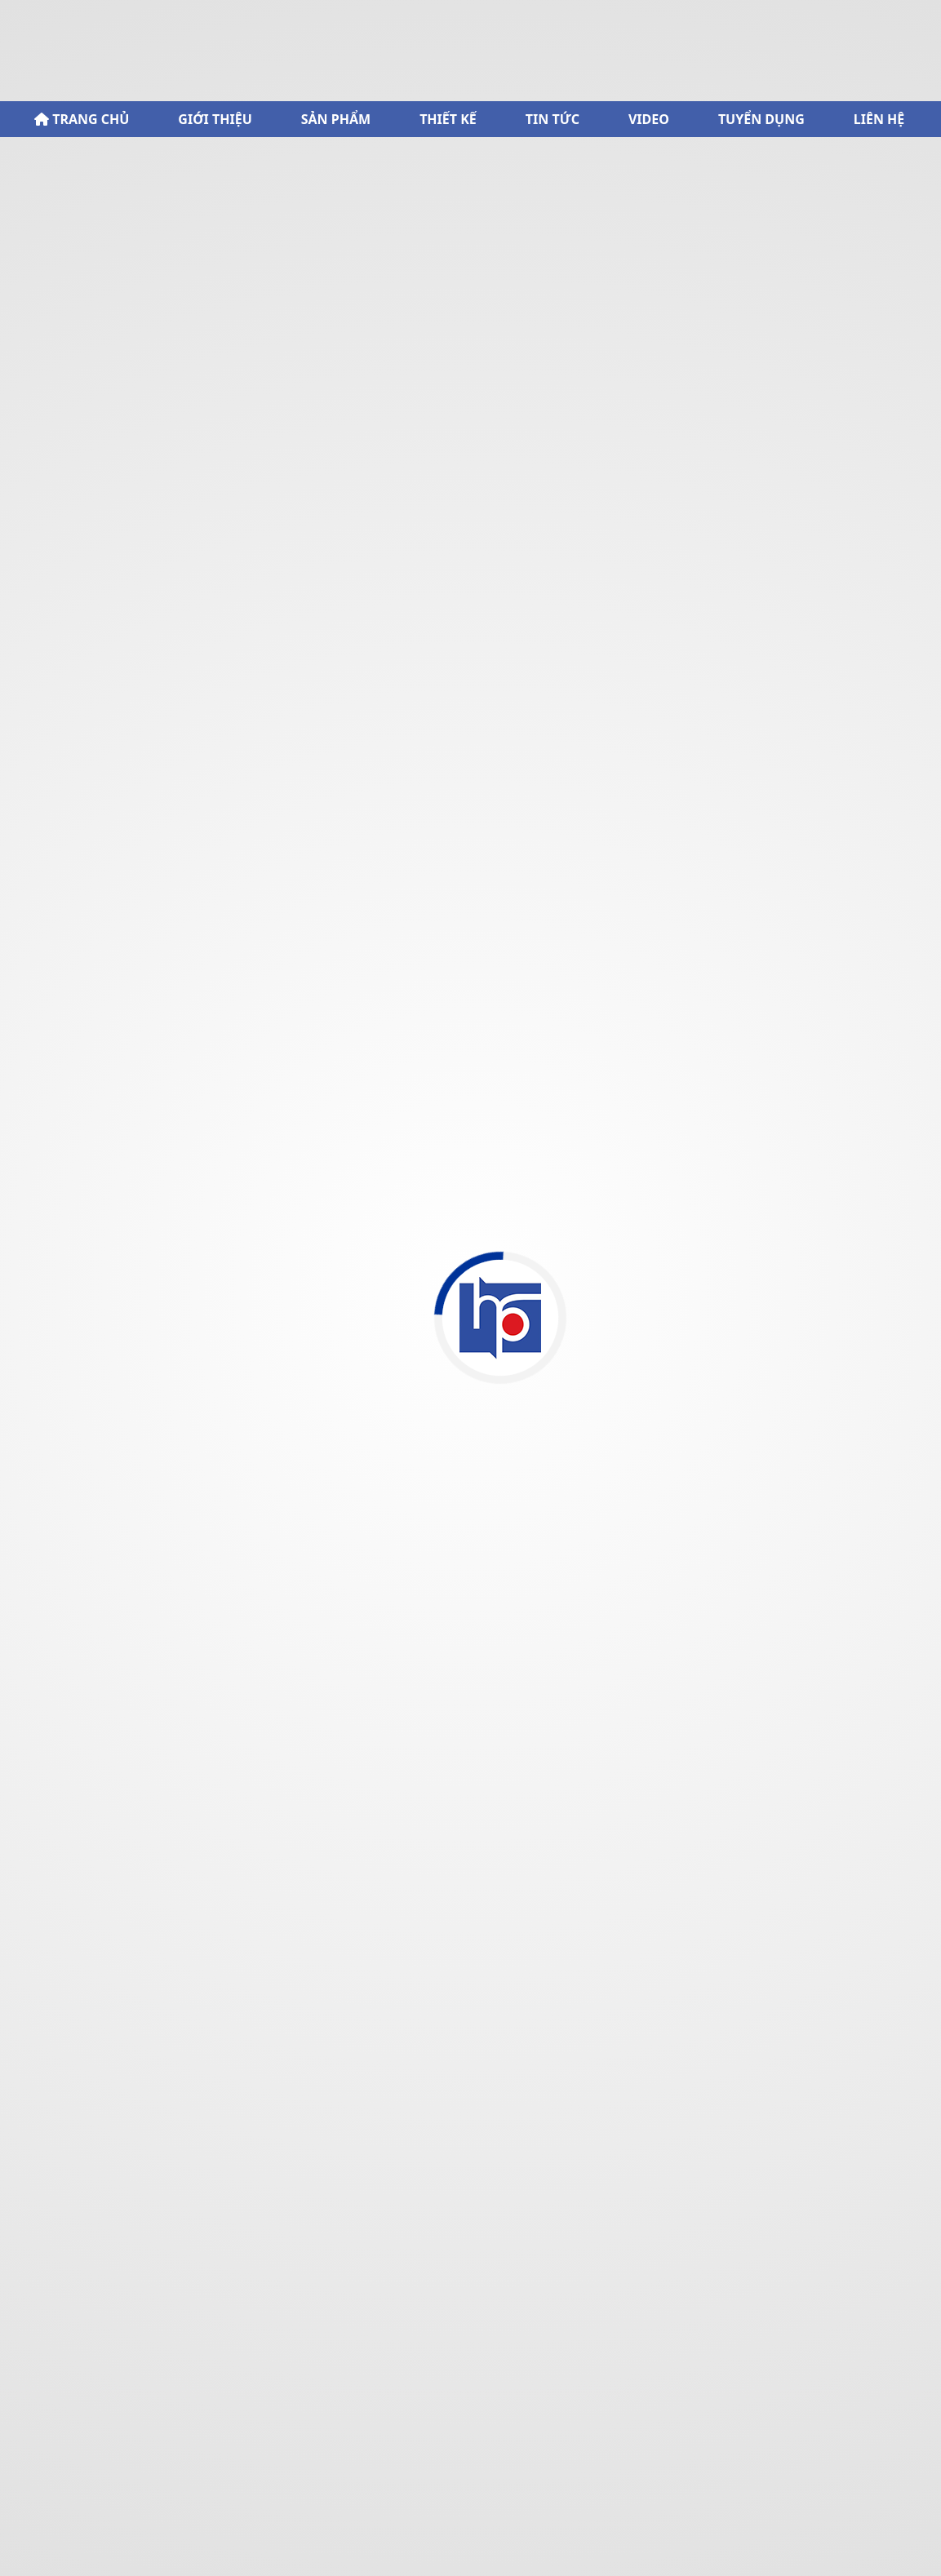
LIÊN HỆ (879, 119)
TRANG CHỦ (81, 119)
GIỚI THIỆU (214, 119)
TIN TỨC (552, 119)
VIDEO (648, 119)
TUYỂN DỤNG (761, 119)
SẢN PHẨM (336, 119)
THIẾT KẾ (448, 119)
